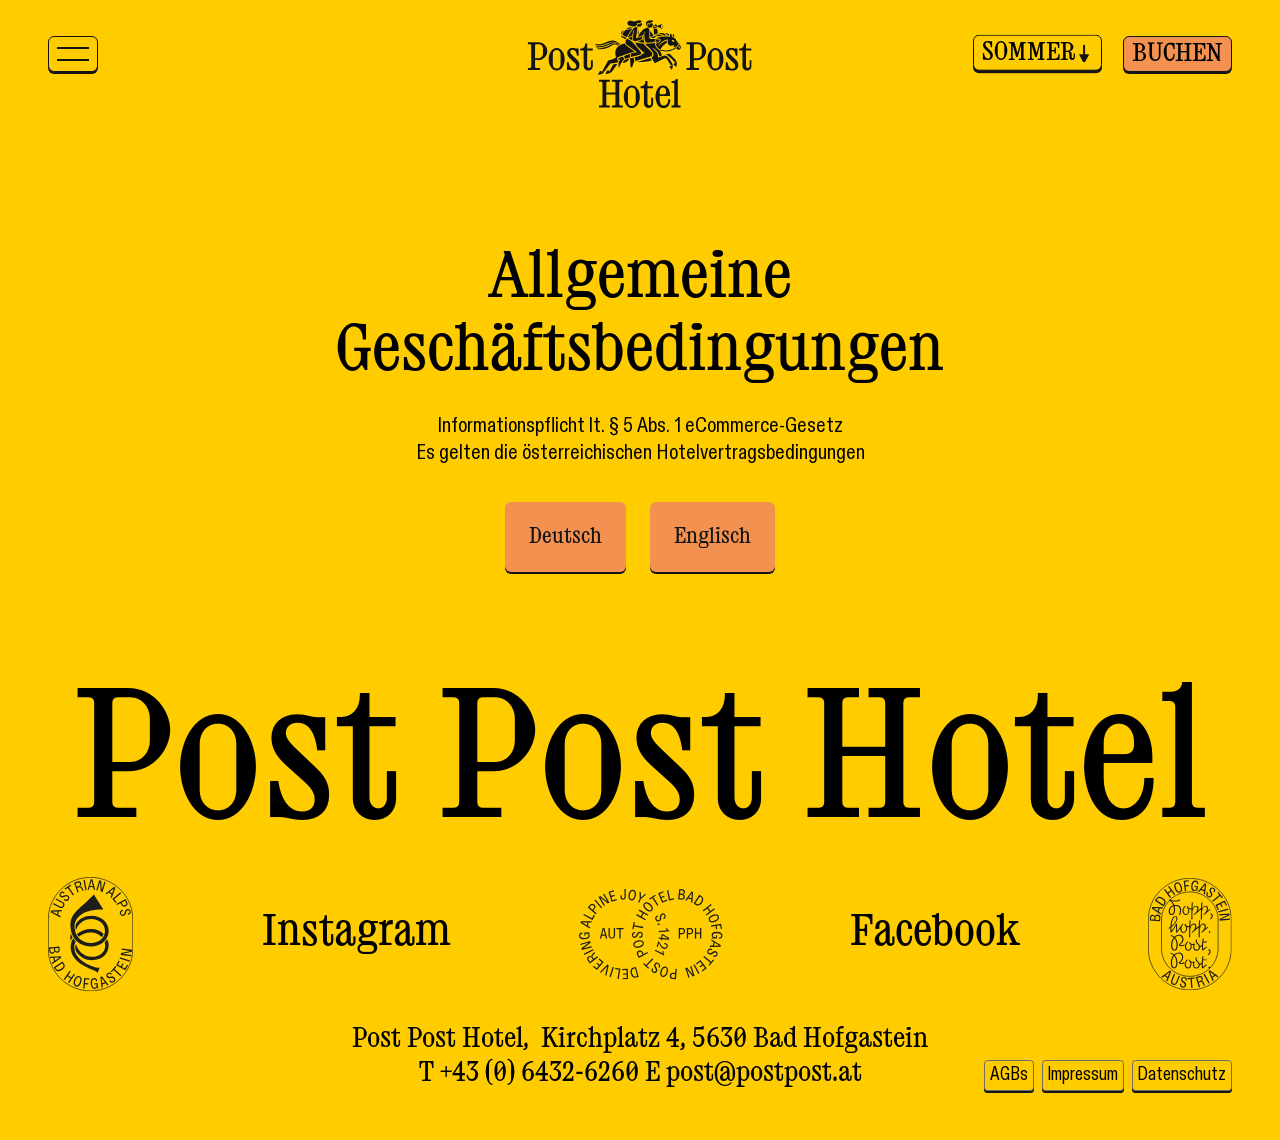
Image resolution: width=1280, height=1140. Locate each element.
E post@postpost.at (753, 1078)
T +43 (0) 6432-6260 (529, 1078)
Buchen (1177, 54)
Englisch (712, 537)
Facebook (935, 933)
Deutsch (565, 537)
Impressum (1183, 1040)
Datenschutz (1176, 1080)
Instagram (356, 933)
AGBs (1098, 1040)
